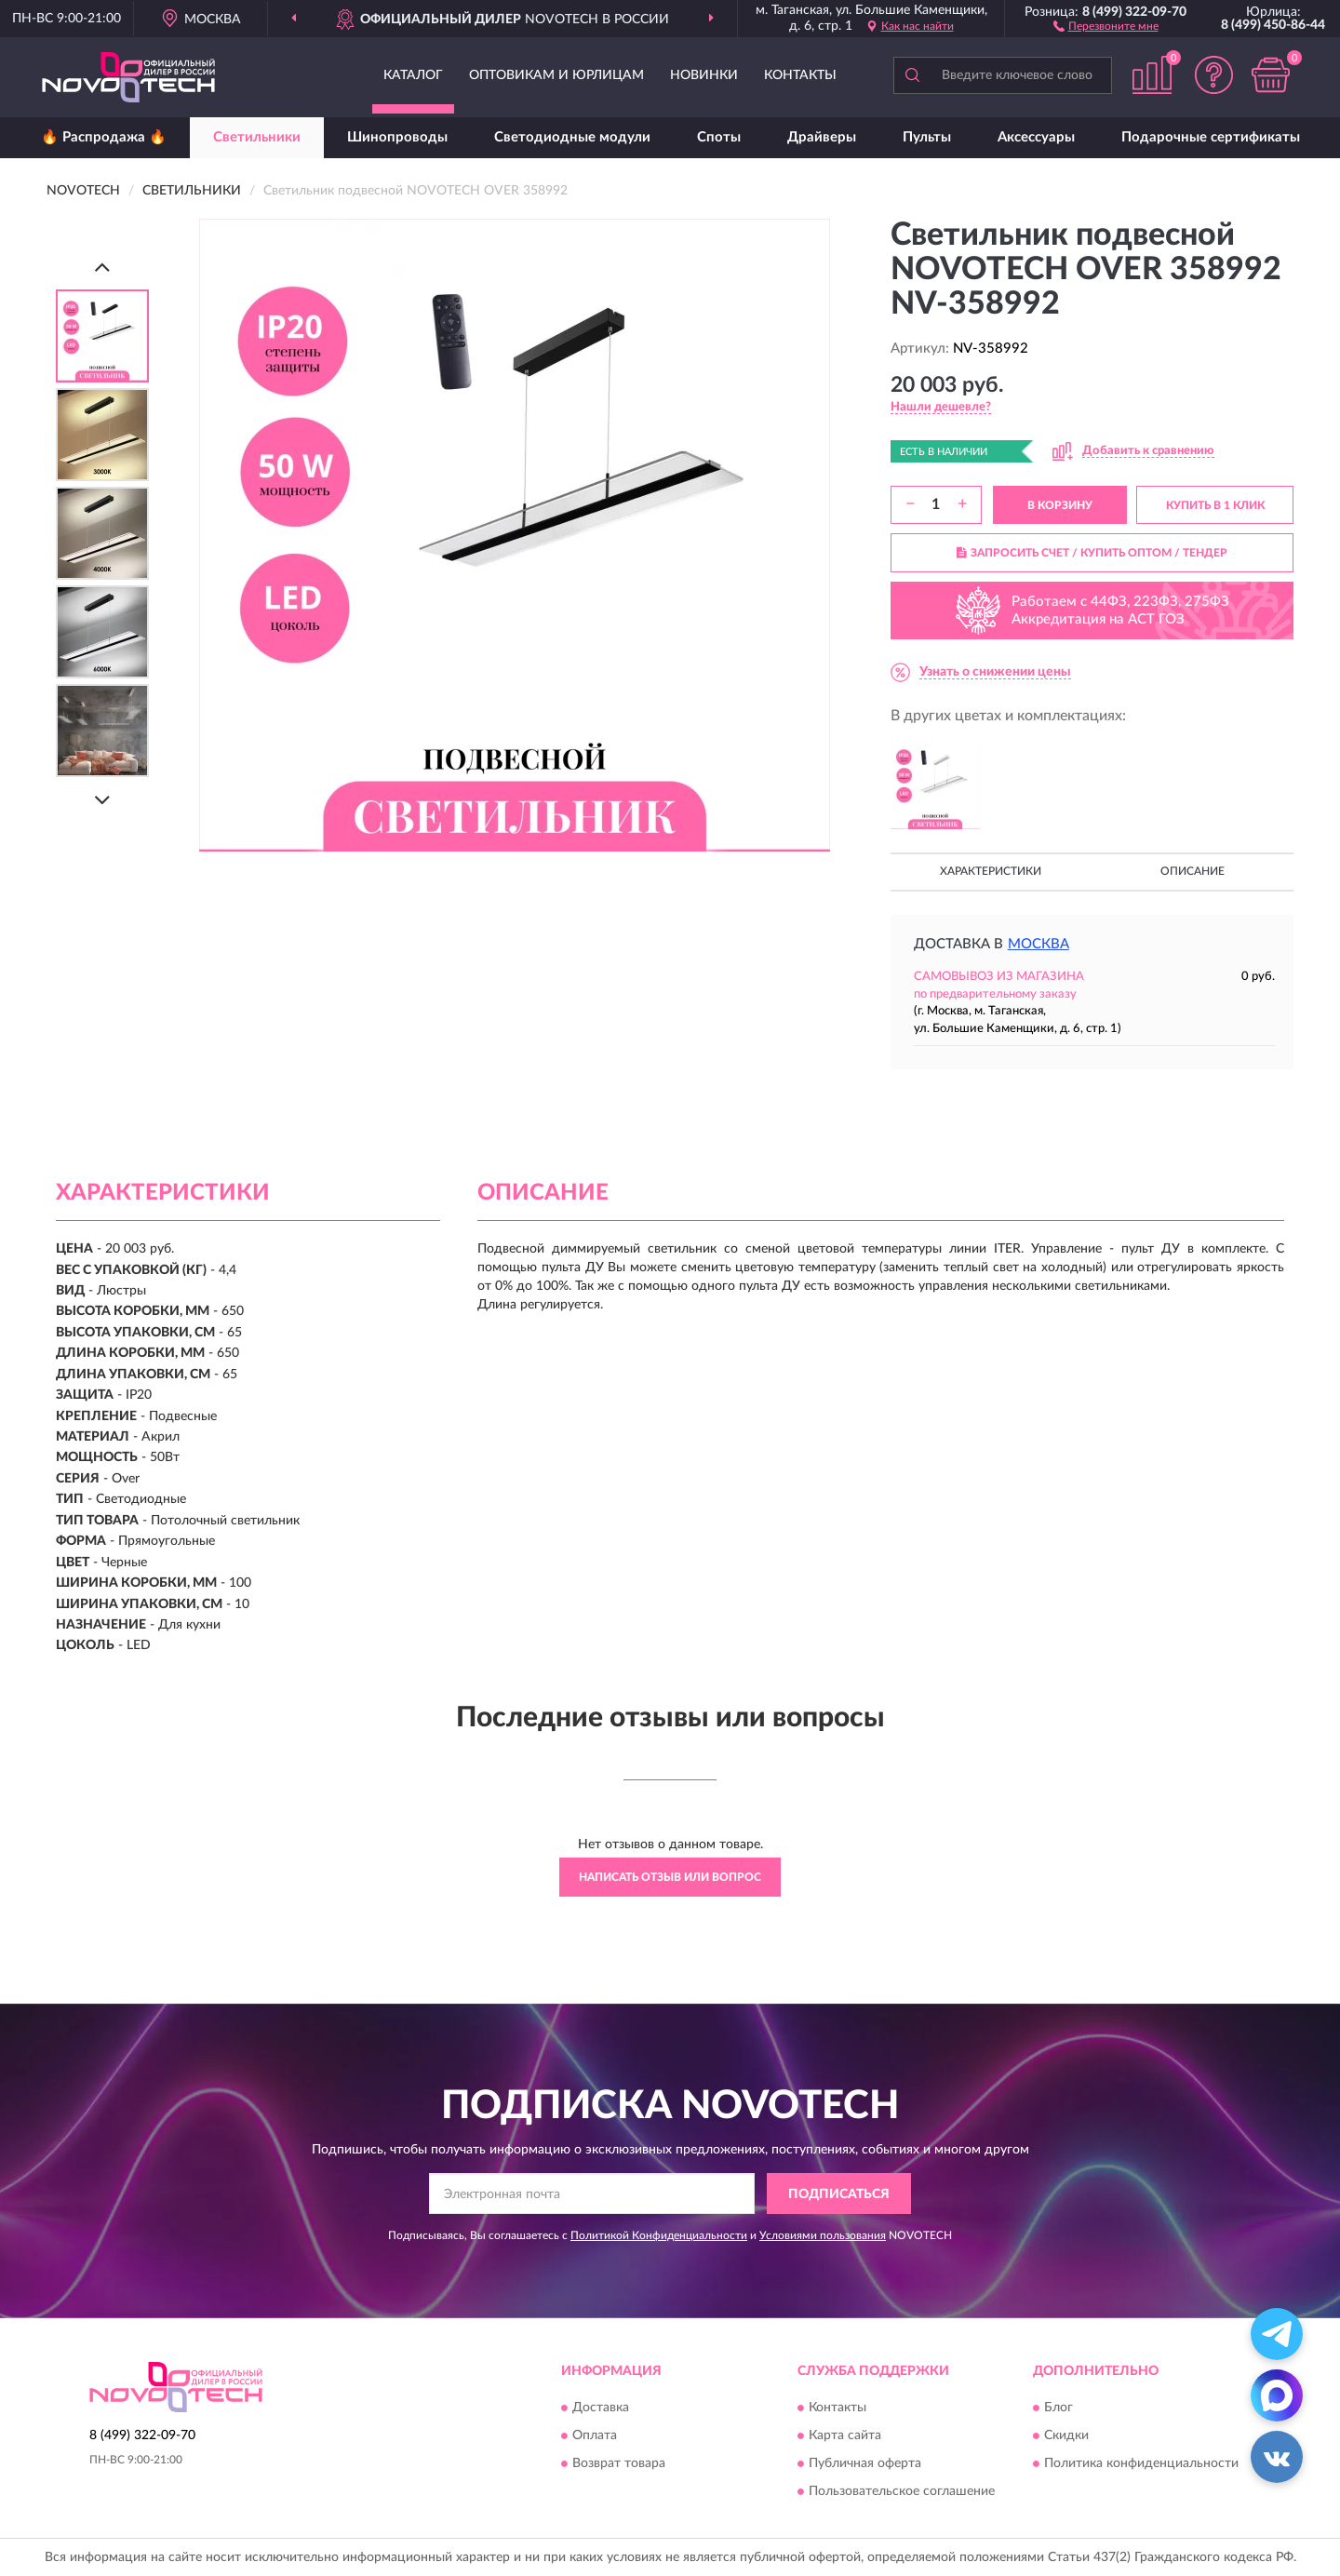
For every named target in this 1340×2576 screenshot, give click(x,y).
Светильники (257, 137)
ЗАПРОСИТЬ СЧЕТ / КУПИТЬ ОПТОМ (1092, 552)
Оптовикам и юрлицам (556, 75)
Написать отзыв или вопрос (670, 1877)
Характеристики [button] (990, 871)
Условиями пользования (822, 2235)
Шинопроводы (397, 137)
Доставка (600, 2407)
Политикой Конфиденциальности (658, 2235)
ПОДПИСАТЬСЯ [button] (839, 2194)
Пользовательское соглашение (902, 2491)
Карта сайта (845, 2435)
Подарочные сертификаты (1210, 137)
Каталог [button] (413, 75)
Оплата (594, 2435)
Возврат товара (618, 2463)
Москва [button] (1038, 944)
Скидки (1066, 2435)
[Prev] (102, 267)
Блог (1058, 2407)
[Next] (102, 800)
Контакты (800, 75)
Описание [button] (1192, 871)
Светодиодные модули (572, 137)
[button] (1106, 25)
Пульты (927, 137)
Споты (719, 137)
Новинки (704, 75)
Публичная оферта (865, 2463)
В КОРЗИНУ (1059, 505)
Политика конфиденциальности (1141, 2463)
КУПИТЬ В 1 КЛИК (1215, 505)
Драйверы (821, 137)
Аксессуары (1036, 137)
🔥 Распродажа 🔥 (104, 137)
